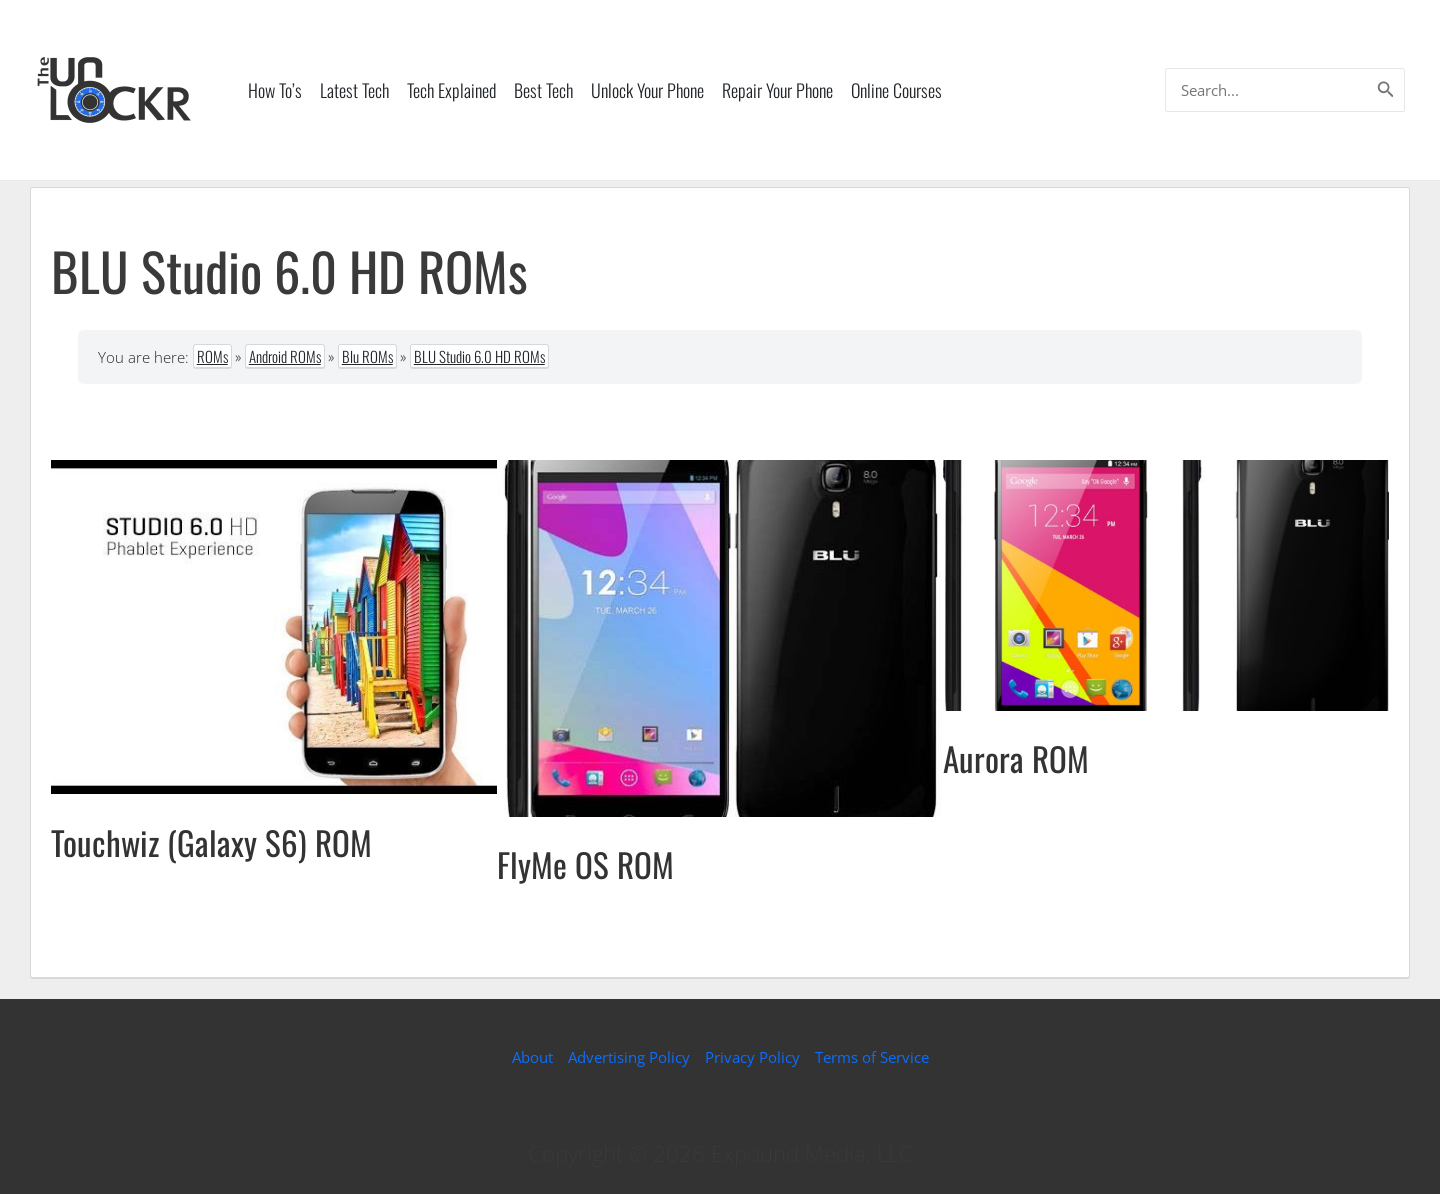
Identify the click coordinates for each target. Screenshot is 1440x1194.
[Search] (1386, 90)
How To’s (275, 90)
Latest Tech (354, 90)
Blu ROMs (367, 356)
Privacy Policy (752, 1057)
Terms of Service (872, 1057)
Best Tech (543, 90)
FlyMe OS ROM (585, 864)
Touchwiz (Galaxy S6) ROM (211, 842)
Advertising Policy (629, 1057)
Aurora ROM (1016, 758)
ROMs (212, 356)
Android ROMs (285, 356)
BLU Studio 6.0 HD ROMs (479, 356)
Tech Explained (451, 90)
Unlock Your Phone (647, 90)
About (532, 1057)
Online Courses (896, 90)
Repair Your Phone (777, 90)
